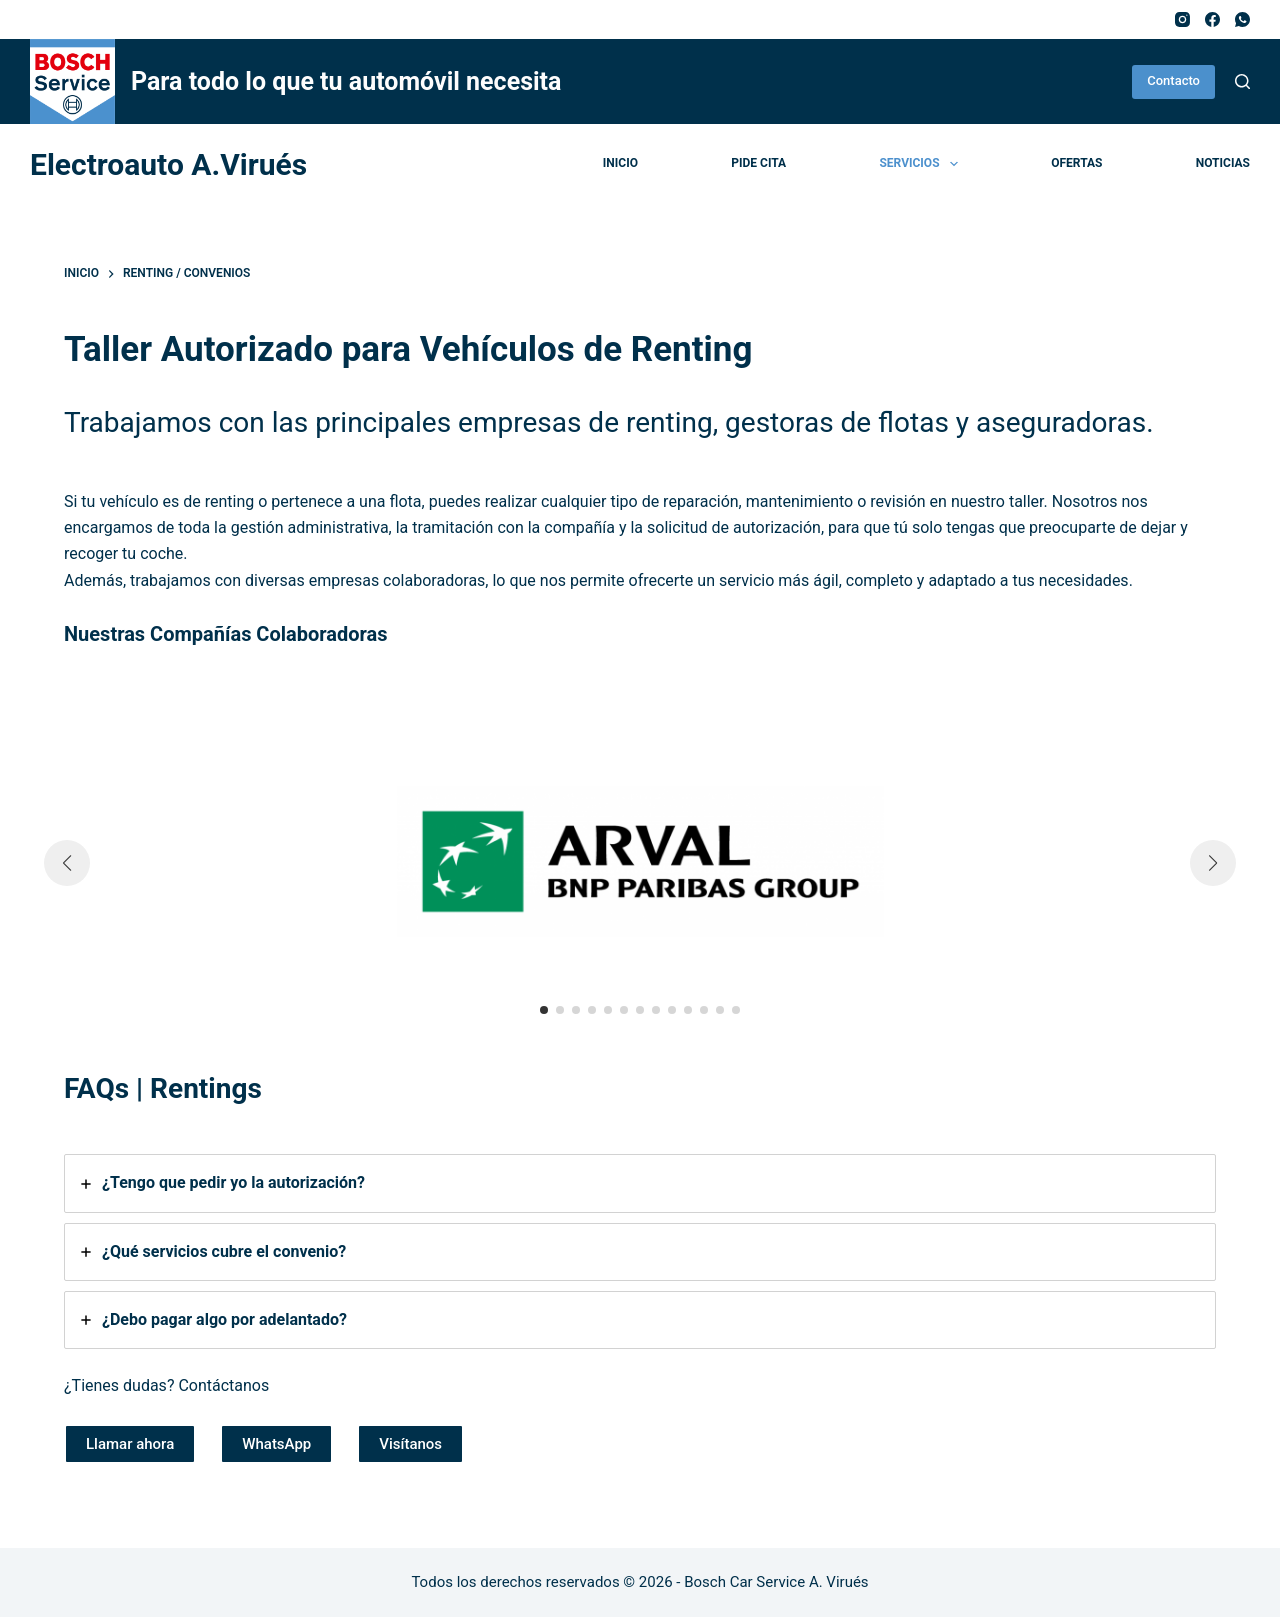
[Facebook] (1212, 19)
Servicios (922, 164)
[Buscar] (1242, 81)
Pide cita (758, 163)
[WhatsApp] (1242, 19)
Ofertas (1076, 163)
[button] (544, 1010)
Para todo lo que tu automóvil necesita (346, 81)
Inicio (620, 163)
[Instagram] (1182, 19)
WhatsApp (276, 1444)
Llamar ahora (130, 1444)
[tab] (640, 1183)
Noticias (1223, 163)
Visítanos (410, 1444)
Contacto (1173, 80)
